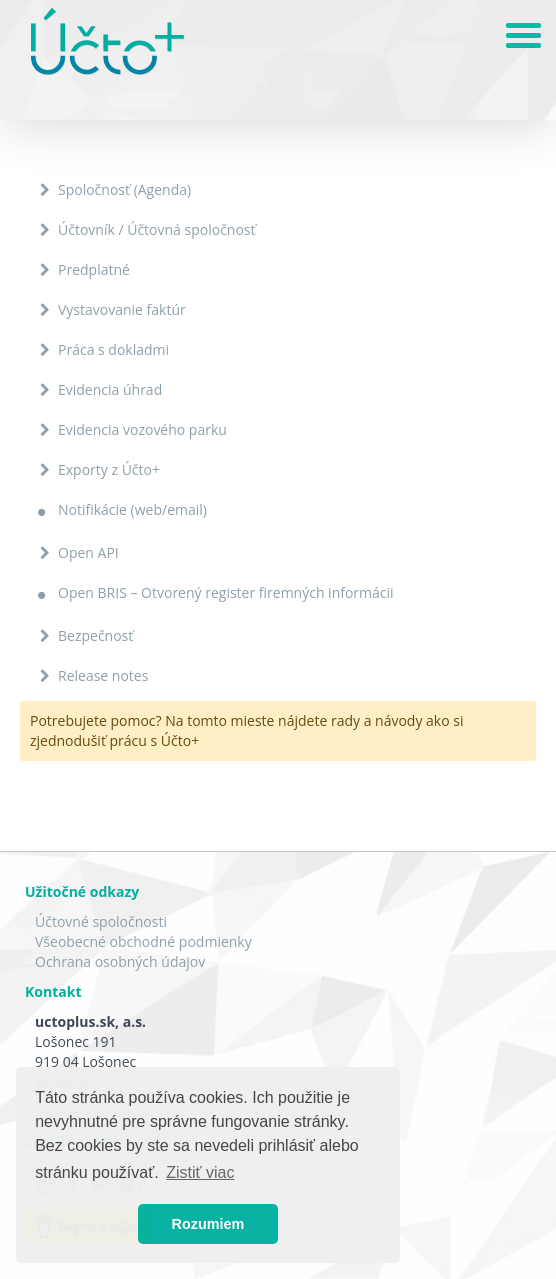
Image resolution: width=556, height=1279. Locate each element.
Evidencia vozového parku (142, 429)
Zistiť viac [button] (200, 1172)
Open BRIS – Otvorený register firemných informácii (226, 592)
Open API (88, 552)
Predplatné (94, 269)
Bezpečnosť (95, 635)
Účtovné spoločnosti (101, 921)
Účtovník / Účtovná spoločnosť (157, 229)
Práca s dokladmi (113, 349)
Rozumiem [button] (208, 1224)
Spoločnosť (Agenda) (124, 189)
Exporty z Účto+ (109, 469)
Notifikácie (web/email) (132, 509)
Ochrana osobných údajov (120, 961)
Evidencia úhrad (110, 389)
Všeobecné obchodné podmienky (143, 941)
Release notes (103, 675)
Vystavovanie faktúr (122, 309)
